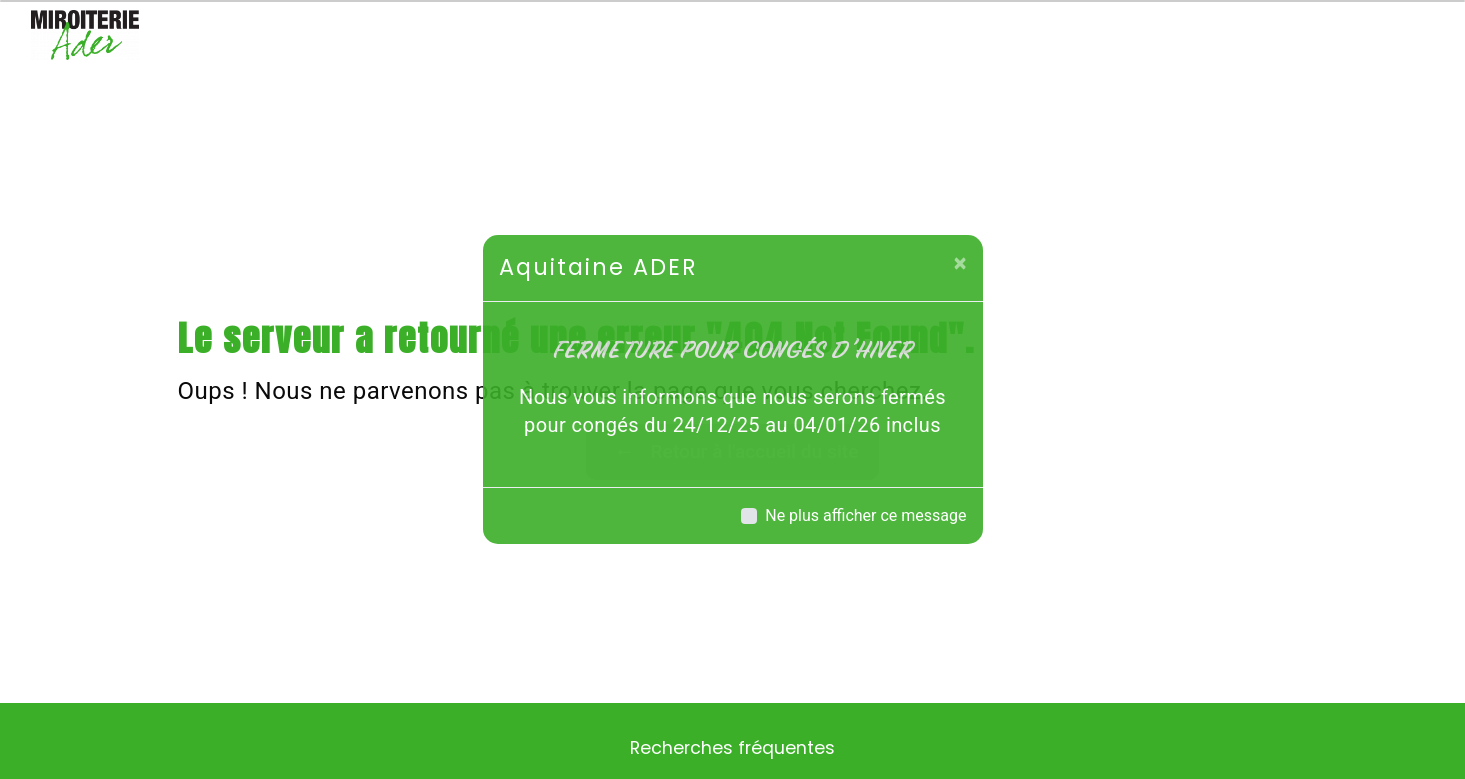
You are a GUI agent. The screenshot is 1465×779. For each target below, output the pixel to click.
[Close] (960, 263)
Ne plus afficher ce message (865, 515)
